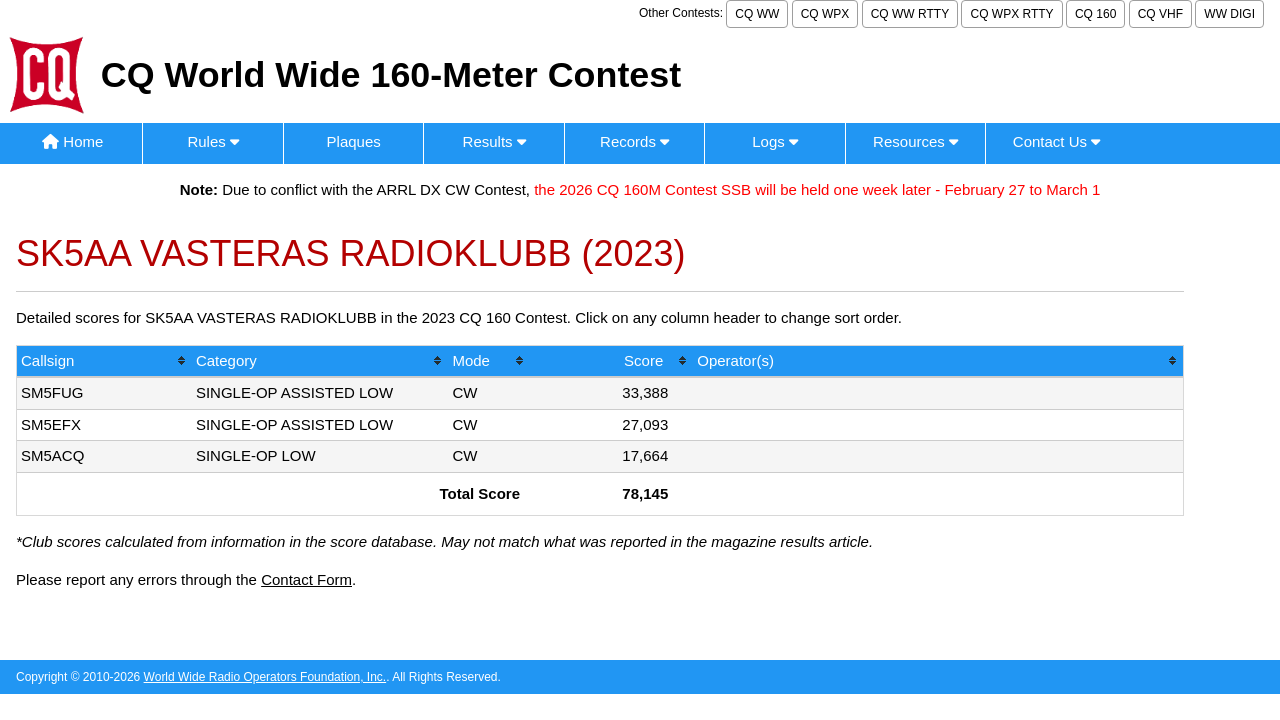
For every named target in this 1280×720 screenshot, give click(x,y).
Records (634, 141)
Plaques (354, 141)
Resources (915, 141)
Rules (213, 141)
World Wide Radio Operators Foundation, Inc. (265, 677)
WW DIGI (1229, 14)
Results (494, 141)
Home (72, 141)
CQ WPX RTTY (1011, 14)
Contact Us (1056, 141)
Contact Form (306, 579)
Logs (775, 141)
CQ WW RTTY (910, 14)
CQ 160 (1095, 14)
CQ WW (757, 14)
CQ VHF (1160, 14)
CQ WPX (825, 14)
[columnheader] (104, 362)
